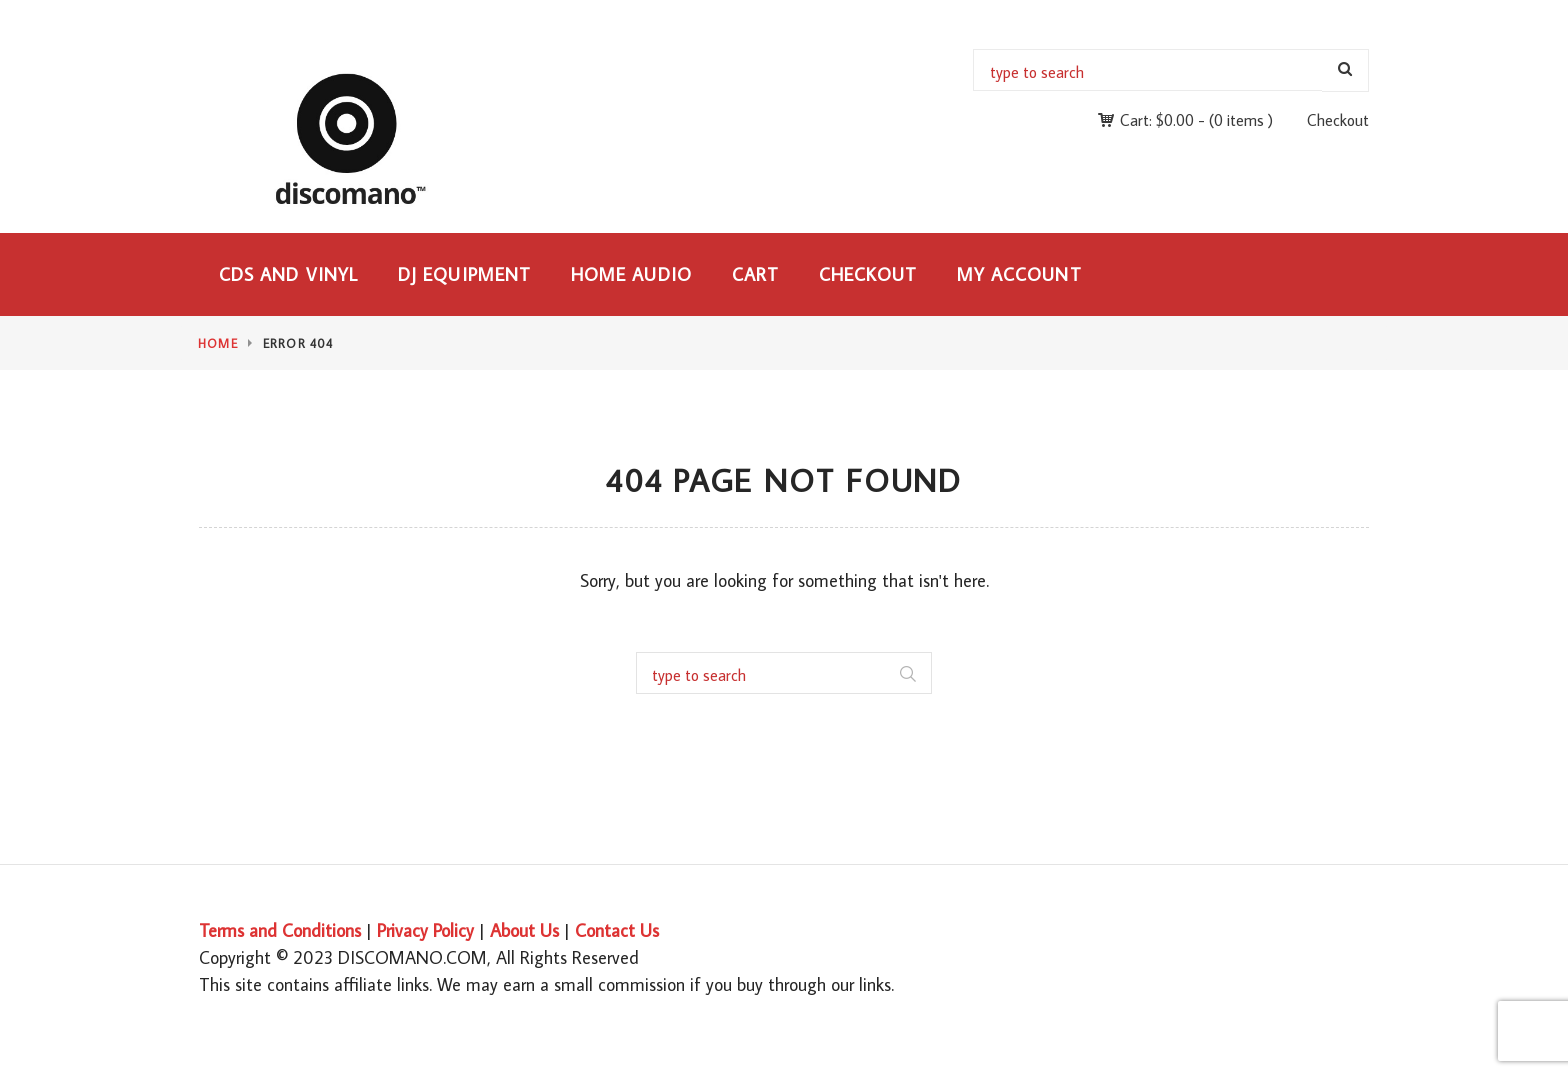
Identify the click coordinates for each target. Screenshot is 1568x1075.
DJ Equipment (464, 274)
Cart (755, 274)
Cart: (1157, 120)
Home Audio (631, 274)
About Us (524, 930)
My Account (1019, 274)
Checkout (1338, 120)
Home (218, 343)
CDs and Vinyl (288, 274)
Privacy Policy (425, 930)
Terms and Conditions (280, 930)
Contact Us (617, 930)
